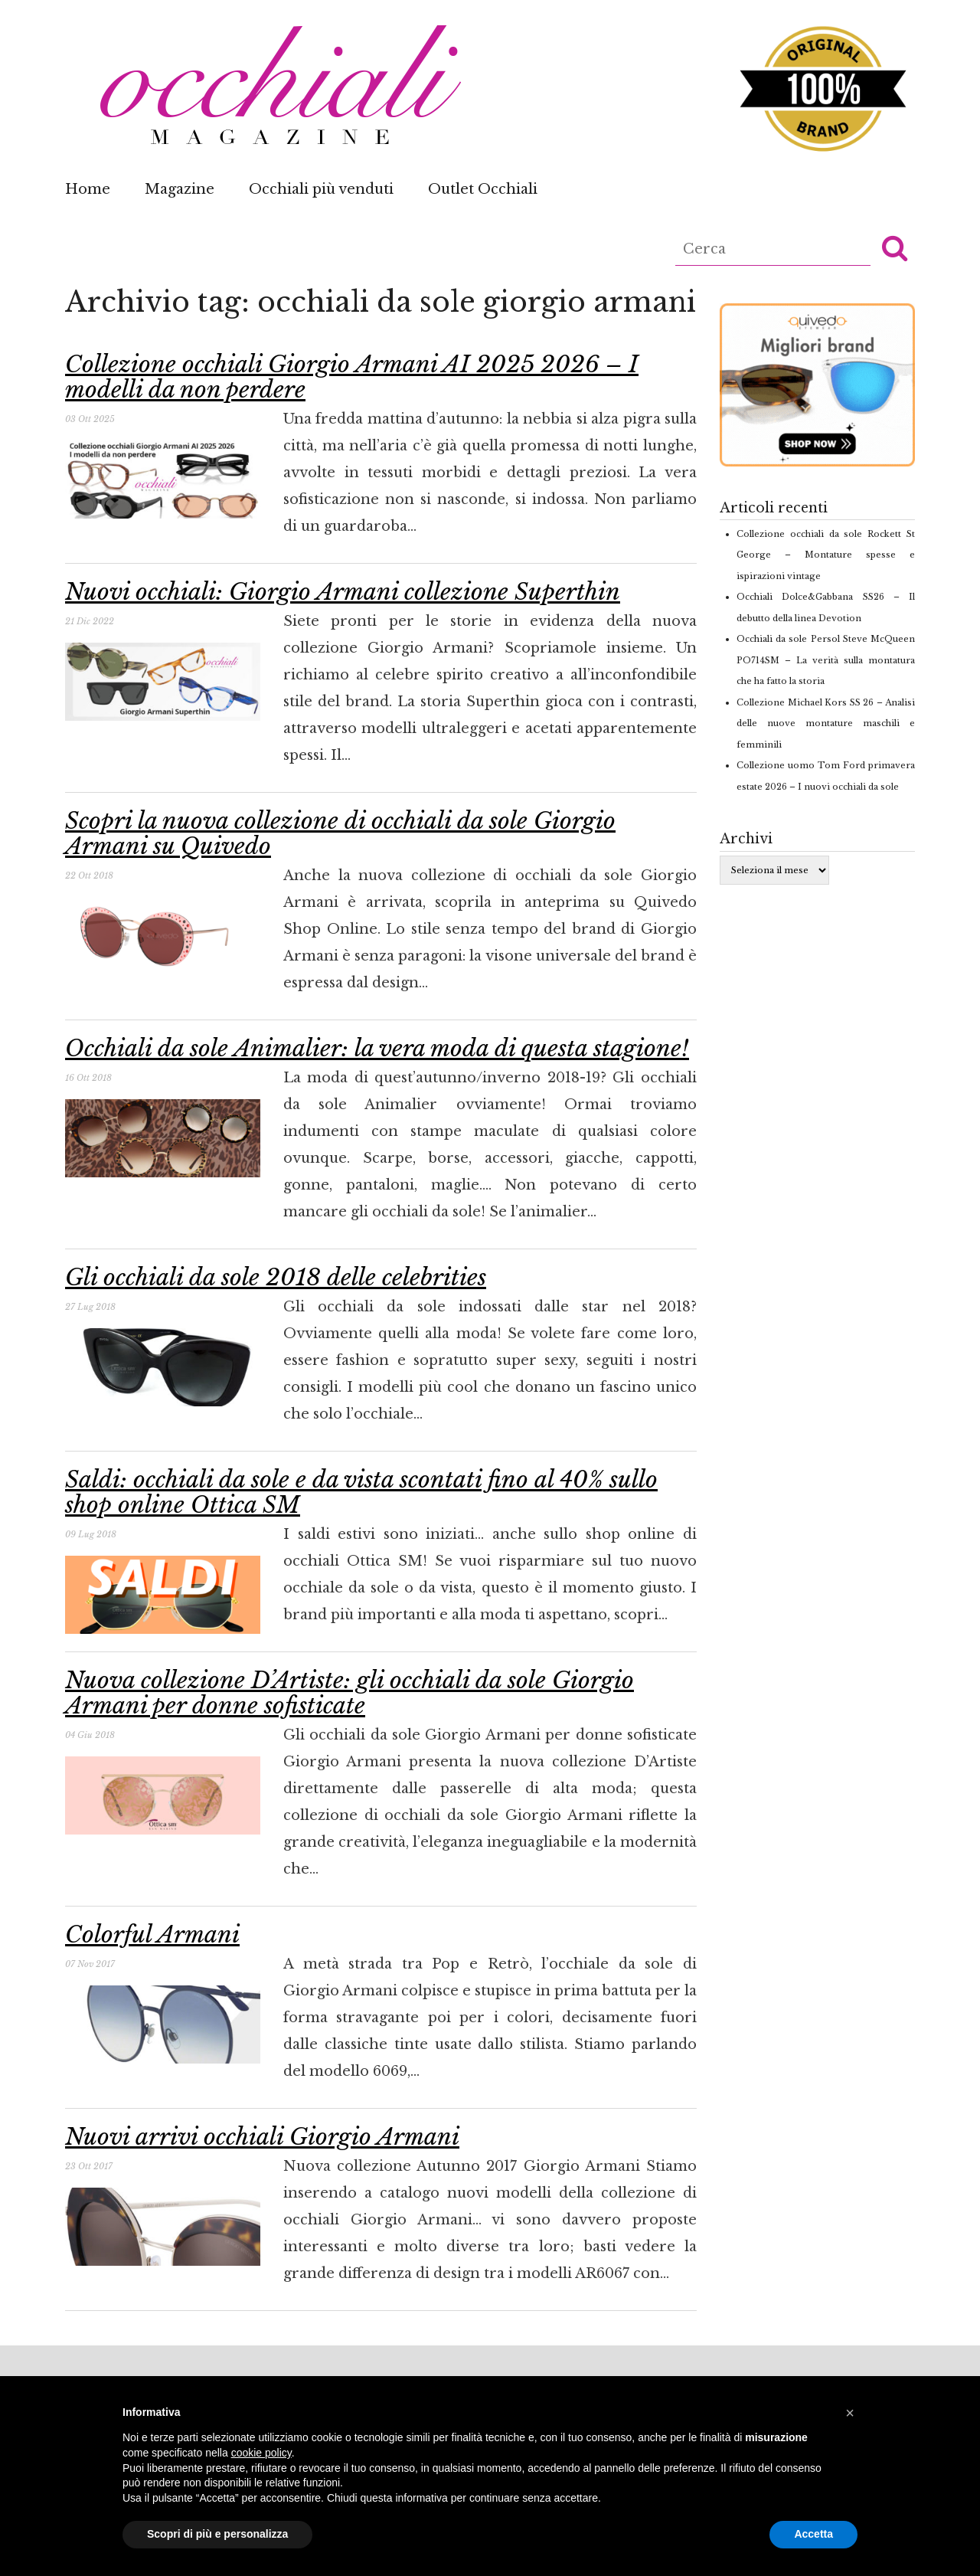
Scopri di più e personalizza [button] (217, 2534)
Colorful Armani (152, 1934)
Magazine (179, 189)
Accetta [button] (813, 2534)
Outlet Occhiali (482, 189)
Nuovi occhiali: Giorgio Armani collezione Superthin (342, 592)
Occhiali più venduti (321, 189)
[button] (894, 247)
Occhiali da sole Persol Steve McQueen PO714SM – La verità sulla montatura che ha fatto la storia (826, 659)
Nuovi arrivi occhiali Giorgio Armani (262, 2137)
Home (87, 189)
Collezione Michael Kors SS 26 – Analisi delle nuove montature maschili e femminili (826, 723)
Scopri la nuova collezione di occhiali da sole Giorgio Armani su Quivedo (340, 833)
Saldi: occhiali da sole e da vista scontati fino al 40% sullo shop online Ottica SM (361, 1492)
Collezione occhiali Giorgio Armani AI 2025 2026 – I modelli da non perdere (352, 377)
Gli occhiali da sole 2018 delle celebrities (275, 1277)
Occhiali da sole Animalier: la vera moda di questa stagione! (377, 1048)
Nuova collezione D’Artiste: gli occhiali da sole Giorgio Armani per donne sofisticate (349, 1693)
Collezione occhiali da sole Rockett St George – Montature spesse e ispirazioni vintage (826, 555)
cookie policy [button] (261, 2453)
